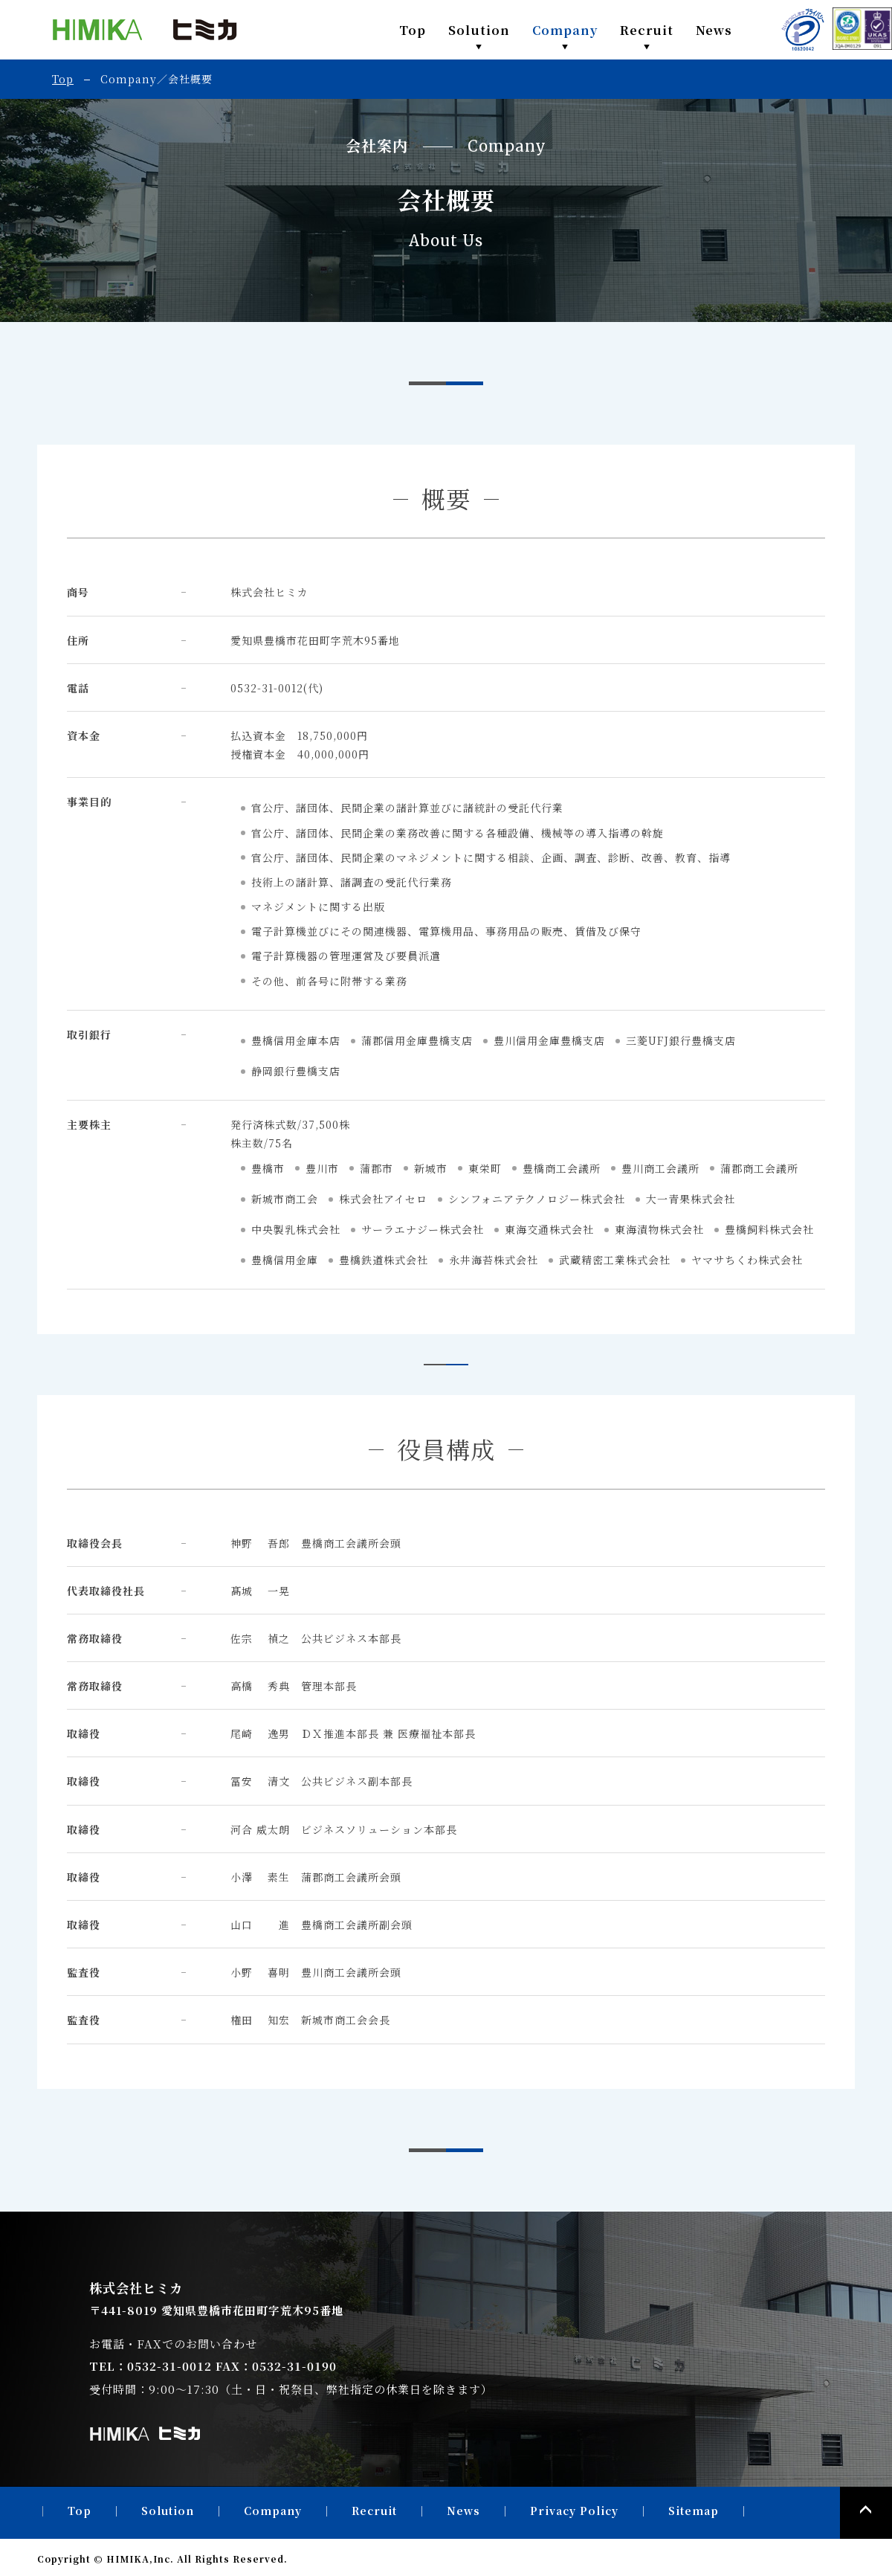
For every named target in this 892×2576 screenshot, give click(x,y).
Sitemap (693, 2510)
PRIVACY (802, 29)
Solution (479, 30)
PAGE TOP (866, 2513)
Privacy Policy (574, 2510)
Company (565, 30)
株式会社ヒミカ (145, 30)
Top (412, 30)
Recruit (646, 30)
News (714, 30)
